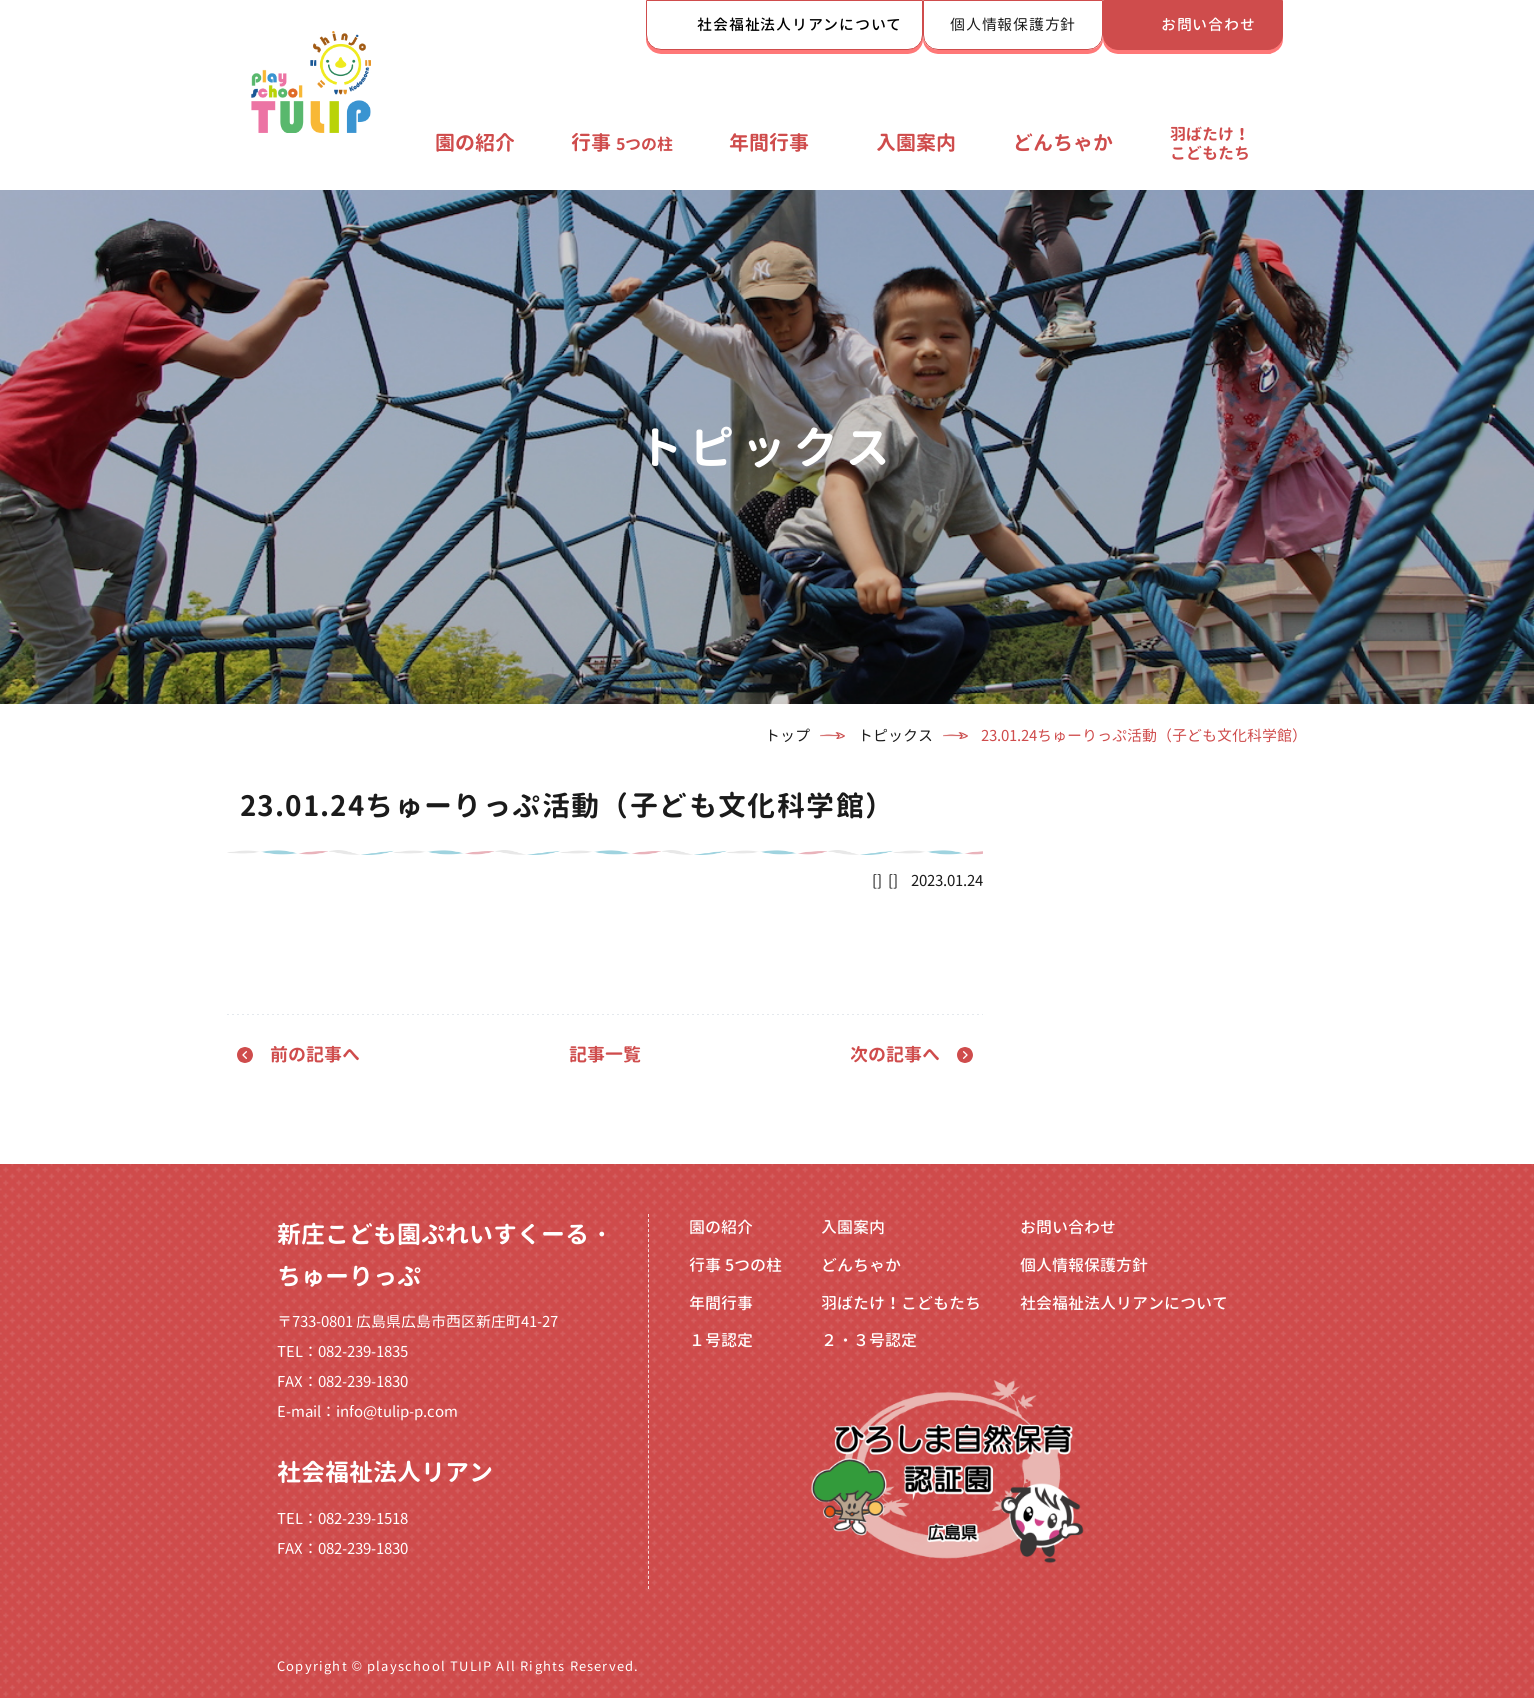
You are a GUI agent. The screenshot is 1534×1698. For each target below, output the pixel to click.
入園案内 (916, 142)
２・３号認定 (869, 1340)
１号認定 (721, 1340)
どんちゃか (1063, 142)
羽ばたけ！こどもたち (1210, 143)
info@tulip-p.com (397, 1411)
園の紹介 (475, 142)
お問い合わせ (1208, 24)
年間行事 (769, 142)
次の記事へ (895, 1054)
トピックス (895, 735)
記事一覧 (605, 1054)
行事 (622, 142)
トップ (787, 735)
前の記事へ (315, 1054)
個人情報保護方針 (1013, 24)
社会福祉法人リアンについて (799, 24)
